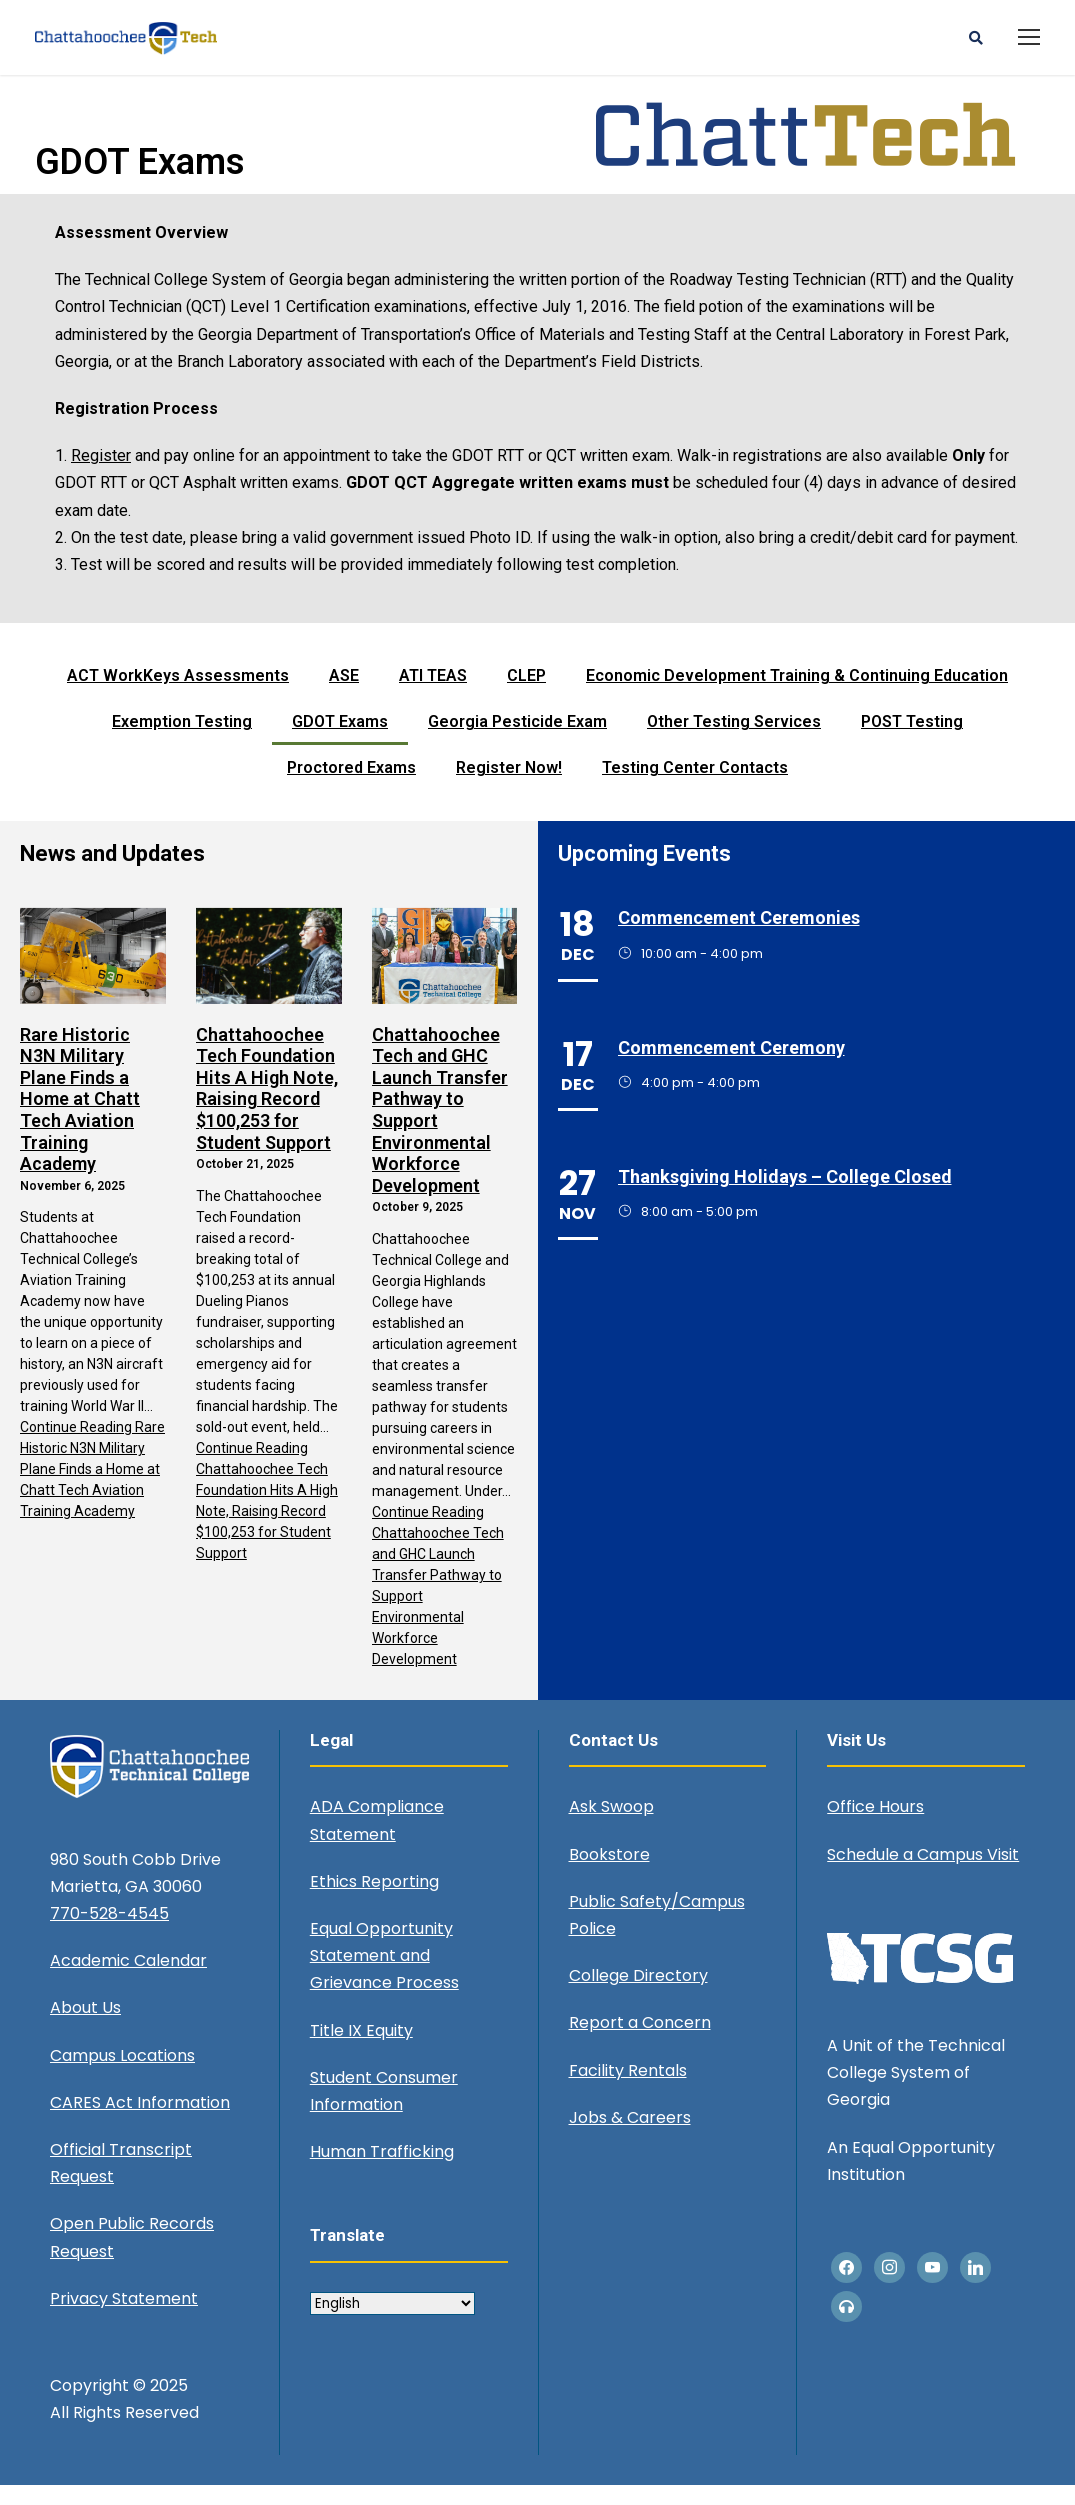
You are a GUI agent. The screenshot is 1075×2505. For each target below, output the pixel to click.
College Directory (638, 1994)
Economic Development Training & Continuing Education (797, 694)
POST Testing (912, 740)
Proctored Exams (351, 786)
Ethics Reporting (374, 1900)
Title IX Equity (361, 2049)
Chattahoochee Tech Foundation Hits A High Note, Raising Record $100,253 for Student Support (267, 1107)
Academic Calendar (128, 1980)
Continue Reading (92, 1489)
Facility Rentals (628, 2089)
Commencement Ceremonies (739, 937)
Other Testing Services (734, 740)
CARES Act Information (140, 2121)
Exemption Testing (182, 740)
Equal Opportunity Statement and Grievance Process (384, 1974)
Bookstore (609, 1873)
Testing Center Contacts (695, 786)
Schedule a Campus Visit (923, 1873)
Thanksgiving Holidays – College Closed (785, 1195)
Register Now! (509, 786)
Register (101, 474)
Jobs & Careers (630, 2136)
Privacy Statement (124, 2317)
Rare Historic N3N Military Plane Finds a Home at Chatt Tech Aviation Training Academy (80, 1118)
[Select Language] (392, 2322)
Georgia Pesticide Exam (517, 740)
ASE (344, 694)
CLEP (526, 694)
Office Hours (875, 1826)
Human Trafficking (382, 2170)
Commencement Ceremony (731, 1066)
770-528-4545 (109, 1932)
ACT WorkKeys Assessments (178, 694)
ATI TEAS (433, 694)
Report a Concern (640, 2042)
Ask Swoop (611, 1826)
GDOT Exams (340, 740)
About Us (85, 2027)
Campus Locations (122, 2074)
